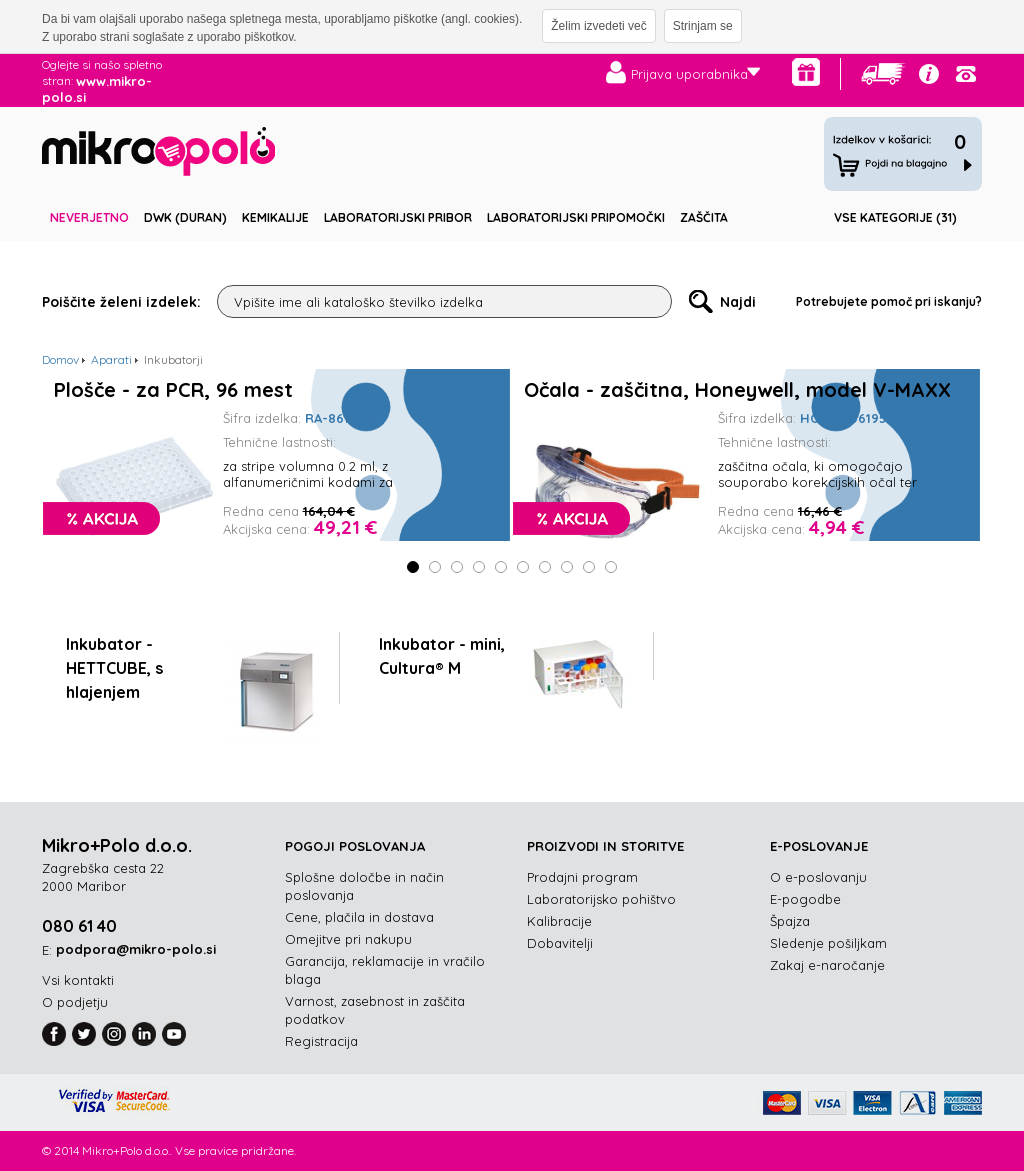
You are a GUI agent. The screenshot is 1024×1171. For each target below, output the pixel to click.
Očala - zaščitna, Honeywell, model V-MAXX (737, 390)
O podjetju (75, 1002)
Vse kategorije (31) (895, 217)
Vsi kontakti (78, 980)
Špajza (790, 921)
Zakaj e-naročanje (827, 965)
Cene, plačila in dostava (359, 917)
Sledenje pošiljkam (828, 943)
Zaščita (704, 217)
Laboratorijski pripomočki (576, 217)
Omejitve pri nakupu (348, 939)
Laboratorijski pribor (398, 217)
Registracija (321, 1041)
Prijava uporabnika (689, 74)
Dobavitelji (560, 943)
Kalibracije (559, 921)
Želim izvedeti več (598, 26)
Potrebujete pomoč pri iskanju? (889, 301)
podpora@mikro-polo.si (136, 949)
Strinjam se (703, 26)
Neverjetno (89, 217)
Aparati (111, 359)
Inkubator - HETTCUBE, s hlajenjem (114, 668)
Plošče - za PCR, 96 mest (173, 390)
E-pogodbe (805, 899)
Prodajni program (582, 877)
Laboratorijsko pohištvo (601, 899)
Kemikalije (275, 217)
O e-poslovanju (818, 877)
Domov (60, 359)
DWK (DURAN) (185, 217)
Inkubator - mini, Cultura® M (442, 656)
